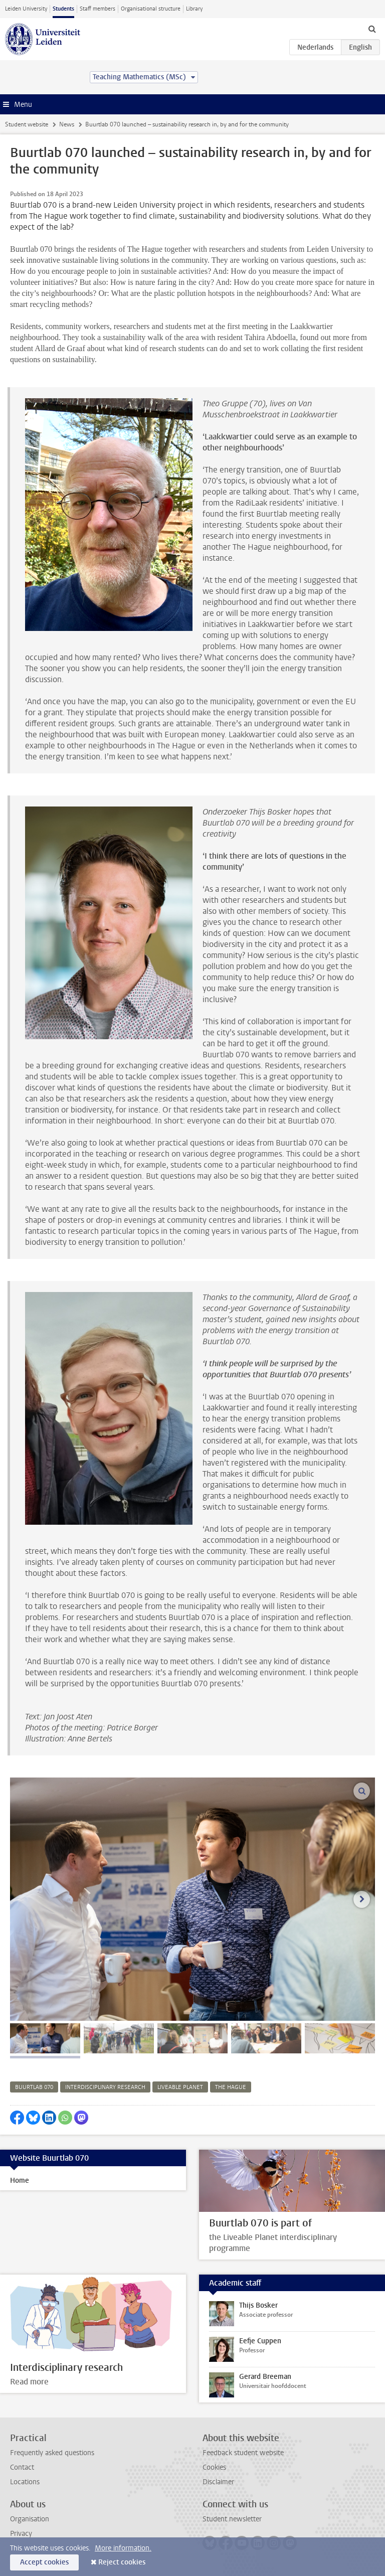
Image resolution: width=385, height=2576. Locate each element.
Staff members (97, 9)
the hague (230, 2087)
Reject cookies (121, 2562)
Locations (25, 2482)
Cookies (214, 2467)
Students (63, 9)
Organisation (29, 2519)
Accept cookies (44, 2562)
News (66, 124)
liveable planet (180, 2087)
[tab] (45, 2038)
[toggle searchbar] (372, 29)
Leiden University (26, 9)
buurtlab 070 (34, 2087)
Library (194, 9)
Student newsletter (232, 2519)
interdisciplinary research (105, 2087)
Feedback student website (243, 2453)
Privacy (21, 2533)
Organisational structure (150, 9)
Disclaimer (218, 2482)
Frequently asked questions (52, 2453)
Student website (26, 124)
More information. (123, 2548)
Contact (22, 2467)
